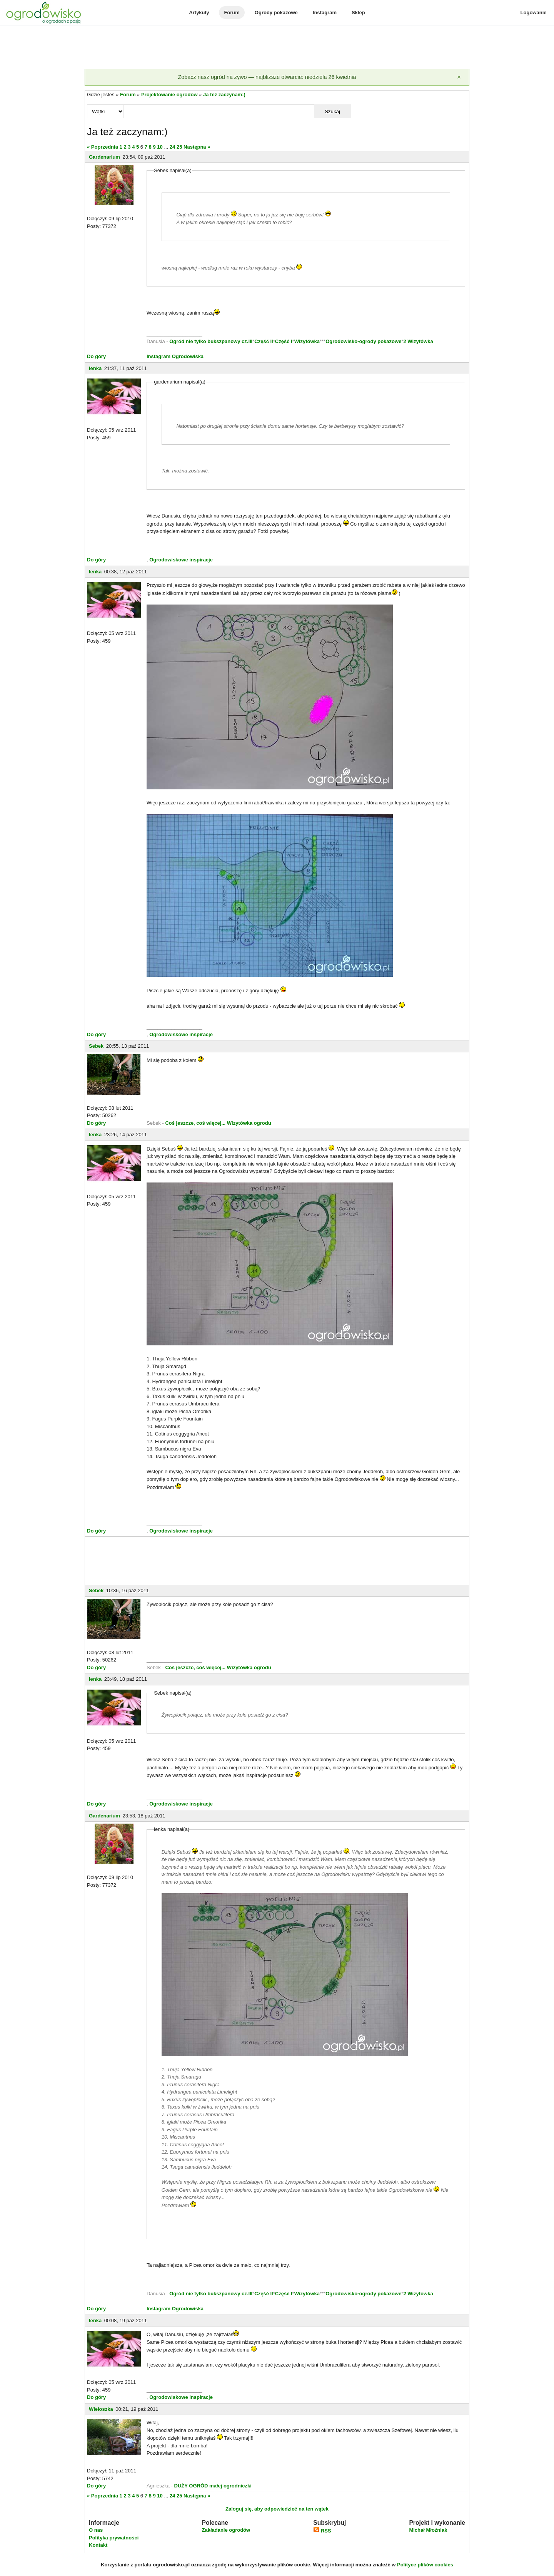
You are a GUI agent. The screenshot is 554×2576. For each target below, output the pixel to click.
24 (172, 147)
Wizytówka (307, 341)
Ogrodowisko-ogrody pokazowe (363, 341)
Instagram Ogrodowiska (175, 356)
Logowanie (534, 12)
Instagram (325, 12)
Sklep (358, 12)
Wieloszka (101, 2409)
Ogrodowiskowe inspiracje (181, 560)
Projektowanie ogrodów (169, 94)
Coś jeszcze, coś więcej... (195, 1123)
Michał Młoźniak (428, 2530)
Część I (283, 341)
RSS (322, 2531)
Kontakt (98, 2545)
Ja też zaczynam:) (224, 94)
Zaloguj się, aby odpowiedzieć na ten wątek (277, 2509)
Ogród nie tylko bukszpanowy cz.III (210, 341)
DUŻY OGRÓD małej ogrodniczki (213, 2486)
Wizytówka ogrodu (249, 1123)
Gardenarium (104, 157)
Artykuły (199, 12)
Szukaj (332, 111)
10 (159, 147)
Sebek (96, 1046)
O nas (96, 2530)
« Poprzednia (102, 147)
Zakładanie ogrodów (226, 2530)
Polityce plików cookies (425, 2565)
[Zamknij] (459, 77)
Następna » (197, 147)
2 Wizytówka (418, 341)
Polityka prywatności (113, 2538)
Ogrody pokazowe (276, 12)
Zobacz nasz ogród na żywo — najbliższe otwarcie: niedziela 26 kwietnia (267, 77)
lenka (95, 368)
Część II (263, 341)
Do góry (96, 356)
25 (179, 147)
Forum (231, 12)
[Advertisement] (277, 47)
